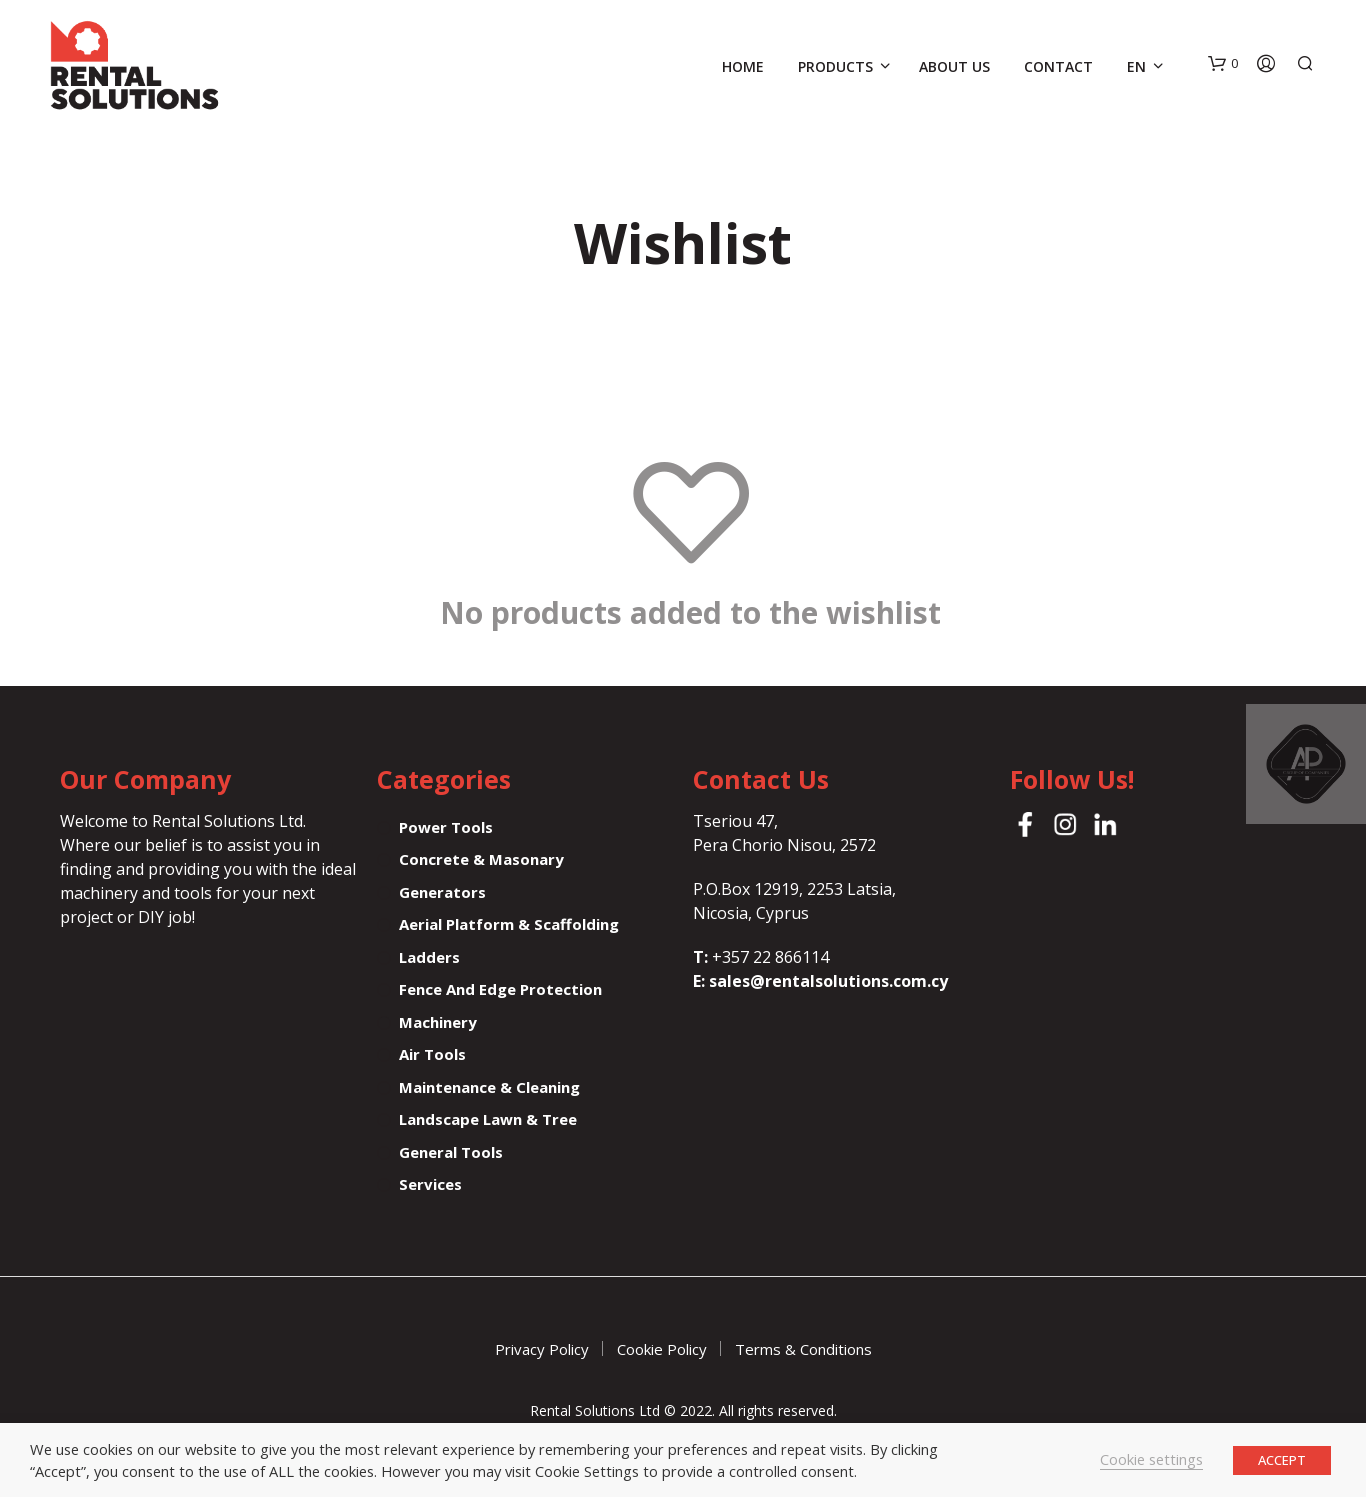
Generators (442, 892)
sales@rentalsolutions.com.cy (828, 981)
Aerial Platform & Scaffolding (509, 924)
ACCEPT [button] (1282, 1460)
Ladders (429, 957)
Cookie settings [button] (1151, 1459)
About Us (954, 66)
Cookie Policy (662, 1349)
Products (835, 66)
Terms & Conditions (803, 1349)
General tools (451, 1152)
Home (743, 66)
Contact (1058, 66)
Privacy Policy (542, 1349)
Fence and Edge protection (500, 989)
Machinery (438, 1022)
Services (430, 1184)
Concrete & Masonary (481, 859)
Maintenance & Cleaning (489, 1087)
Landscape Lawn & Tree (488, 1119)
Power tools (446, 827)
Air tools (432, 1054)
